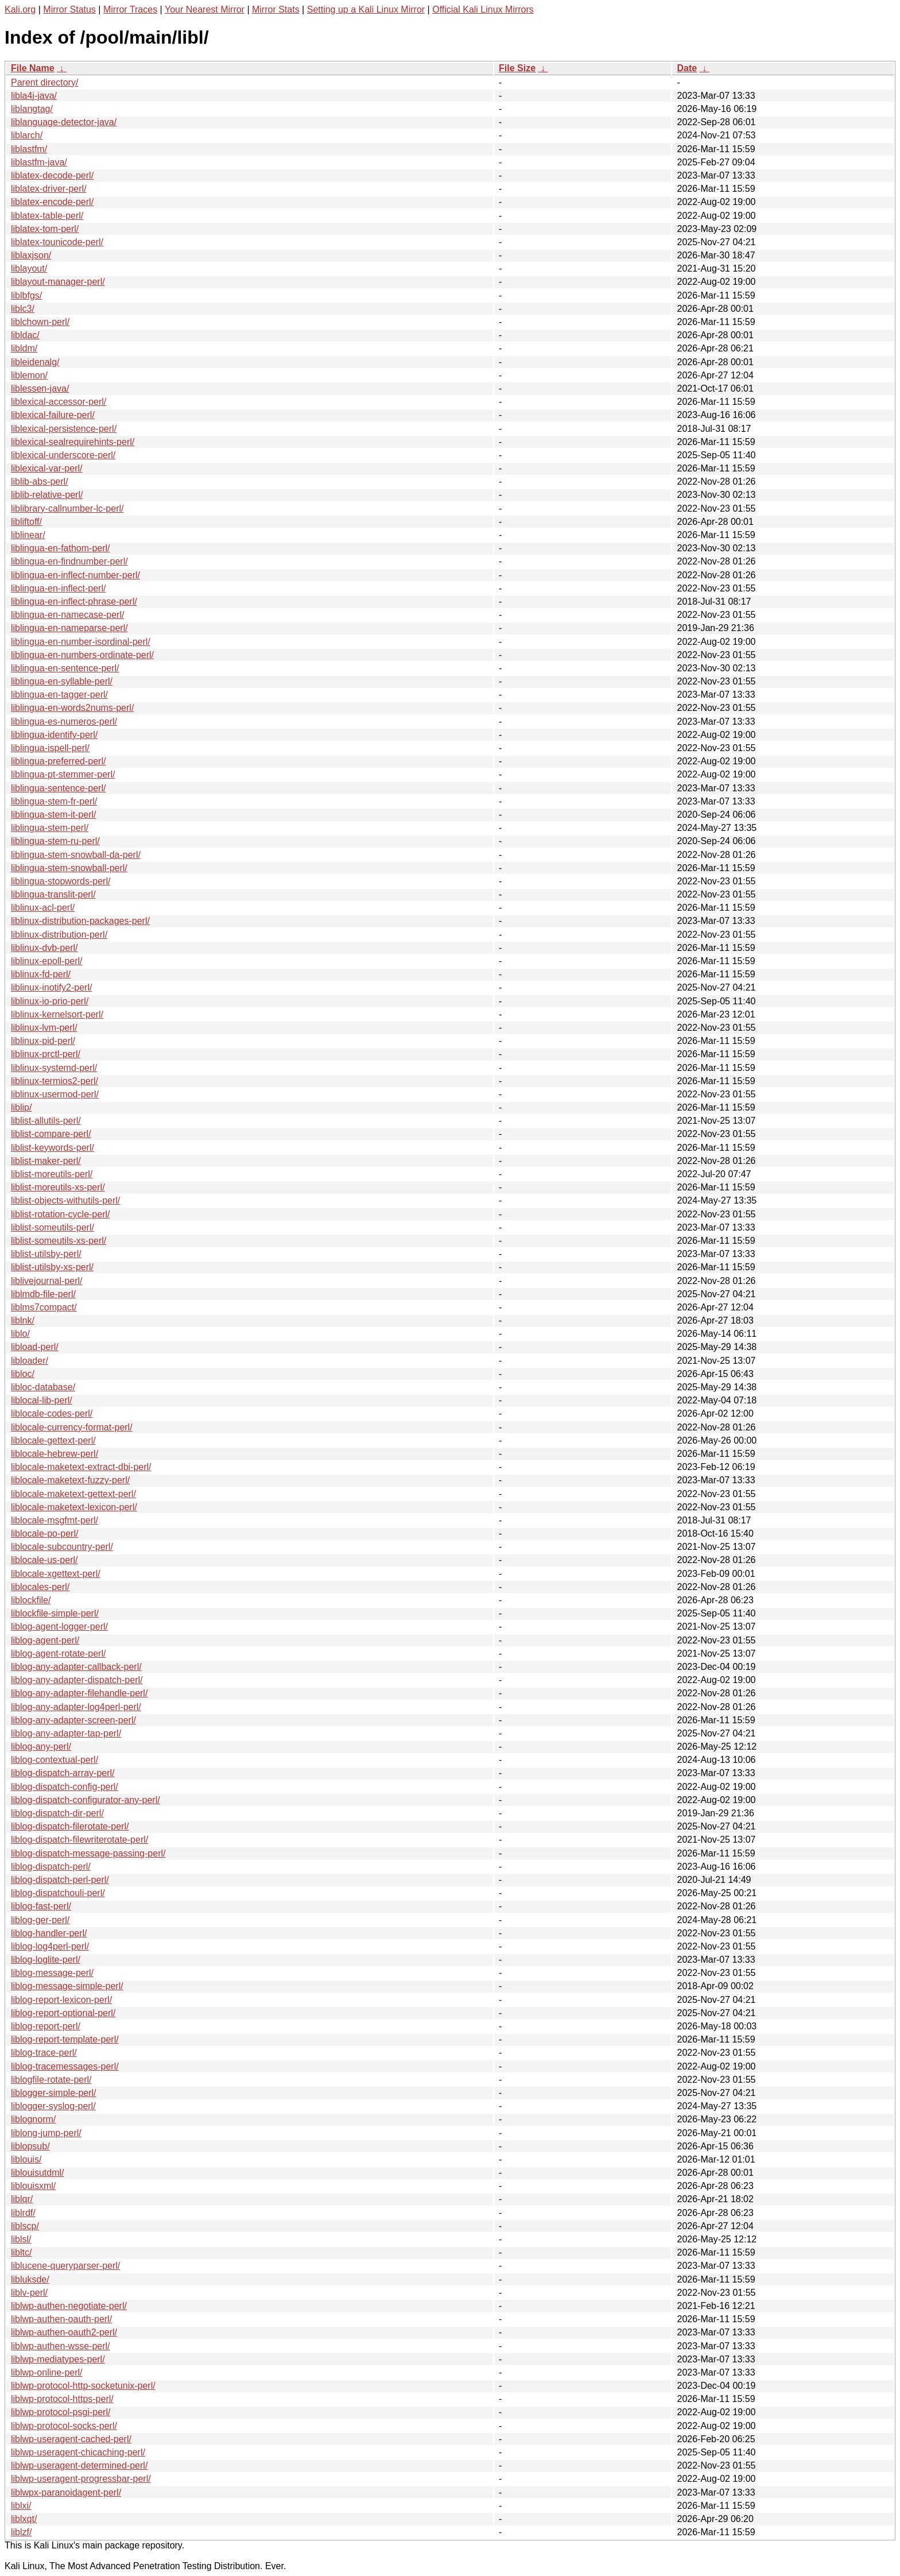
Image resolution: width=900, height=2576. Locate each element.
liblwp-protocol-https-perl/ (62, 2399)
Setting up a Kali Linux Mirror (366, 9)
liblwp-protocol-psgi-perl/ (60, 2412)
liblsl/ (21, 2239)
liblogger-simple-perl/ (53, 2093)
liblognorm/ (33, 2119)
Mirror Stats (276, 9)
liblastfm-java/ (39, 162)
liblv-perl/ (29, 2292)
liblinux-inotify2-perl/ (51, 987)
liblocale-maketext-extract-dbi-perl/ (81, 1467)
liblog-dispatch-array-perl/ (63, 1773)
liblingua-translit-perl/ (53, 894)
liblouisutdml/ (37, 2172)
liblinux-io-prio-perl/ (49, 1001)
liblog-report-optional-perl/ (63, 2013)
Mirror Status (69, 9)
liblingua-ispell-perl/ (50, 748)
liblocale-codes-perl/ (51, 1413)
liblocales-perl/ (40, 1587)
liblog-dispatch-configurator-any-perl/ (85, 1800)
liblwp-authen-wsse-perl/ (60, 2346)
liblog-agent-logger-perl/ (59, 1626)
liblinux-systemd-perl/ (54, 1068)
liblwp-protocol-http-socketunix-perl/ (83, 2386)
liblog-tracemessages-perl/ (65, 2066)
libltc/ (21, 2252)
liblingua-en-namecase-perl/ (67, 615)
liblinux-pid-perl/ (43, 1041)
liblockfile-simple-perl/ (55, 1613)
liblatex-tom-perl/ (45, 229)
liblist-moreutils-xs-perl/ (58, 1187)
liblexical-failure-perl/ (53, 415)
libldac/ (25, 335)
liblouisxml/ (33, 2186)
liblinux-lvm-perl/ (44, 1027)
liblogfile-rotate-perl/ (51, 2079)
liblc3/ (22, 309)
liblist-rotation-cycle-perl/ (60, 1214)
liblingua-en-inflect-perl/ (58, 588)
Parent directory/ (44, 82)
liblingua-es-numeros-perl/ (64, 721)
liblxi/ (21, 2506)
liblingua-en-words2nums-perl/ (72, 708)
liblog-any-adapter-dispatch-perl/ (76, 1680)
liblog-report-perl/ (45, 2026)
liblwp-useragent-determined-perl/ (79, 2465)
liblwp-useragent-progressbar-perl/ (81, 2479)
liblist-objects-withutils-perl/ (65, 1200)
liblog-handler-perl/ (49, 1933)
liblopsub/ (30, 2146)
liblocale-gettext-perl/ (53, 1440)
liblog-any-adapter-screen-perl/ (73, 1720)
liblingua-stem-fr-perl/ (54, 801)
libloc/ (22, 1374)
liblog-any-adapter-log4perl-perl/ (76, 1707)
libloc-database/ (43, 1387)
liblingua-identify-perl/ (54, 735)
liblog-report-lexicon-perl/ (61, 2000)
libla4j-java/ (34, 95)
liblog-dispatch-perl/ (51, 1866)
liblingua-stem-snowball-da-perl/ (76, 855)
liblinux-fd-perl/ (41, 974)
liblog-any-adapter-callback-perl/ (76, 1667)
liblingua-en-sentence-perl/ (65, 668)
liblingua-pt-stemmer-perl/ (63, 774)
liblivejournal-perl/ (47, 1281)
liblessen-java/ (40, 388)
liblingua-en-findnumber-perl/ (69, 561)
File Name (33, 68)
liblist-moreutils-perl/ (51, 1174)
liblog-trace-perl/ (44, 2052)
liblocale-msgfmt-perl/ (54, 1520)
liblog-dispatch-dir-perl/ (57, 1813)
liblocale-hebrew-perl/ (54, 1454)
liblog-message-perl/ (52, 1973)
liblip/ (21, 1107)
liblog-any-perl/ (41, 1746)
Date (687, 68)
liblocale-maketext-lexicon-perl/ (74, 1507)
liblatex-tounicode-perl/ (57, 242)
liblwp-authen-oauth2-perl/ (64, 2332)
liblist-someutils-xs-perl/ (58, 1241)
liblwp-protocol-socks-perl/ (64, 2426)
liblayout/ (29, 268)
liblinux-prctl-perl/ (45, 1054)
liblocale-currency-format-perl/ (72, 1427)
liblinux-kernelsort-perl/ (57, 1014)
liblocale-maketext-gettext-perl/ (73, 1494)
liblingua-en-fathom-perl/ (60, 548)
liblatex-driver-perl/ (49, 189)
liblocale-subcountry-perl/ (62, 1547)
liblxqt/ (24, 2519)
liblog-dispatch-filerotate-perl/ (70, 1826)
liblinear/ (28, 535)
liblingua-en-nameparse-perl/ (69, 628)
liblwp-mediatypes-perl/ (58, 2359)
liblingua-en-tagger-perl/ (59, 694)
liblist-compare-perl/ (51, 1134)
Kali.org (20, 9)
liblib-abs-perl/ (39, 481)
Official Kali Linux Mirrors (483, 9)
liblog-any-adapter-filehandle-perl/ (79, 1693)
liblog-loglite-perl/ (45, 1959)
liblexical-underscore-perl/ (63, 455)
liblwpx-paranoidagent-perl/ (66, 2492)
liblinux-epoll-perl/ (47, 961)
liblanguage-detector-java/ (64, 122)
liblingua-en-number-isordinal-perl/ (80, 642)
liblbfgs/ (26, 295)
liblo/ (20, 1334)
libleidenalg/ (35, 362)
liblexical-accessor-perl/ (58, 402)
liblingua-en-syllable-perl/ (62, 681)
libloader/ (29, 1361)
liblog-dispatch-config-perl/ (64, 1787)
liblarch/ (26, 135)
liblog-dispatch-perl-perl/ (60, 1880)
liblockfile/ (31, 1600)
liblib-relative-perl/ (47, 495)
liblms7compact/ (44, 1307)
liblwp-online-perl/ (47, 2372)
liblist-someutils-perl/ (52, 1227)
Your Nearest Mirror (205, 9)
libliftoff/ (26, 522)
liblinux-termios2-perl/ (54, 1081)
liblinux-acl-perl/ (43, 907)
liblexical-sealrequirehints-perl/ (72, 442)
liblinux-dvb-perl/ (44, 948)
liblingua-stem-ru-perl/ (55, 841)
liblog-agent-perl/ (45, 1640)
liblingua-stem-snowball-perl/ (69, 868)
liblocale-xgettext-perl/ (55, 1574)
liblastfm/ (29, 149)
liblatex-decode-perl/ (52, 175)
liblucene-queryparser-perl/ (65, 2266)
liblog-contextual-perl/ (54, 1760)
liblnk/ (22, 1320)
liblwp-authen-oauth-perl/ (61, 2319)
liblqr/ (22, 2199)
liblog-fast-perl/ (41, 1906)
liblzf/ (21, 2532)
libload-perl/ (35, 1347)
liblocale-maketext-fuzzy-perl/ (70, 1480)
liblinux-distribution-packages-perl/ (80, 921)
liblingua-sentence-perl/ (58, 788)
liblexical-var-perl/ (46, 468)
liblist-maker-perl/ (46, 1161)
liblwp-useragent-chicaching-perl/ (78, 2452)
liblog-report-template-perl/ (65, 2039)
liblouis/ (26, 2159)
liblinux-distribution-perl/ (59, 934)
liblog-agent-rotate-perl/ (58, 1653)
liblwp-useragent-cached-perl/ (71, 2439)
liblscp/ (25, 2226)
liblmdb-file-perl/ (43, 1294)
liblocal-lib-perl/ (41, 1400)
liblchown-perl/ (40, 322)
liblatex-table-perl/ (47, 216)
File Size (517, 68)
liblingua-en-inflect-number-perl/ (75, 575)
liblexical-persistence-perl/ (64, 429)
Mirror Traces (130, 9)
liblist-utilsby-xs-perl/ (52, 1267)
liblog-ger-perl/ (40, 1920)
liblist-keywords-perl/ (52, 1147)
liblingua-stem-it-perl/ (53, 814)
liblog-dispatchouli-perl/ (58, 1893)
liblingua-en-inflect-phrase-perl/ (74, 601)
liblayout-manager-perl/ (58, 282)
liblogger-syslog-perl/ (53, 2106)
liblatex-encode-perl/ (52, 202)
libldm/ (24, 348)
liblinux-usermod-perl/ (55, 1094)
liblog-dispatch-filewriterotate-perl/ (79, 1839)
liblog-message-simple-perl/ (67, 1986)
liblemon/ (29, 375)
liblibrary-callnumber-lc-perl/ (67, 508)
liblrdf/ (23, 2213)
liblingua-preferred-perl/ (58, 761)
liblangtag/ (32, 109)
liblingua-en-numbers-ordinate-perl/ (82, 655)
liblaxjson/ (31, 255)
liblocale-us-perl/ (44, 1560)
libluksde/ (30, 2279)
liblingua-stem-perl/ (49, 828)
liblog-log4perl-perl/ (50, 1946)
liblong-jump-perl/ (46, 2133)
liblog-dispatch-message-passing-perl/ (88, 1853)
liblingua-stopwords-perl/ (60, 881)
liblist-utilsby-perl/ (46, 1254)
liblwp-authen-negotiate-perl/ (69, 2306)
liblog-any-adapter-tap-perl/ (66, 1733)
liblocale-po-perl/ (44, 1533)
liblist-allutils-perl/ (46, 1120)
